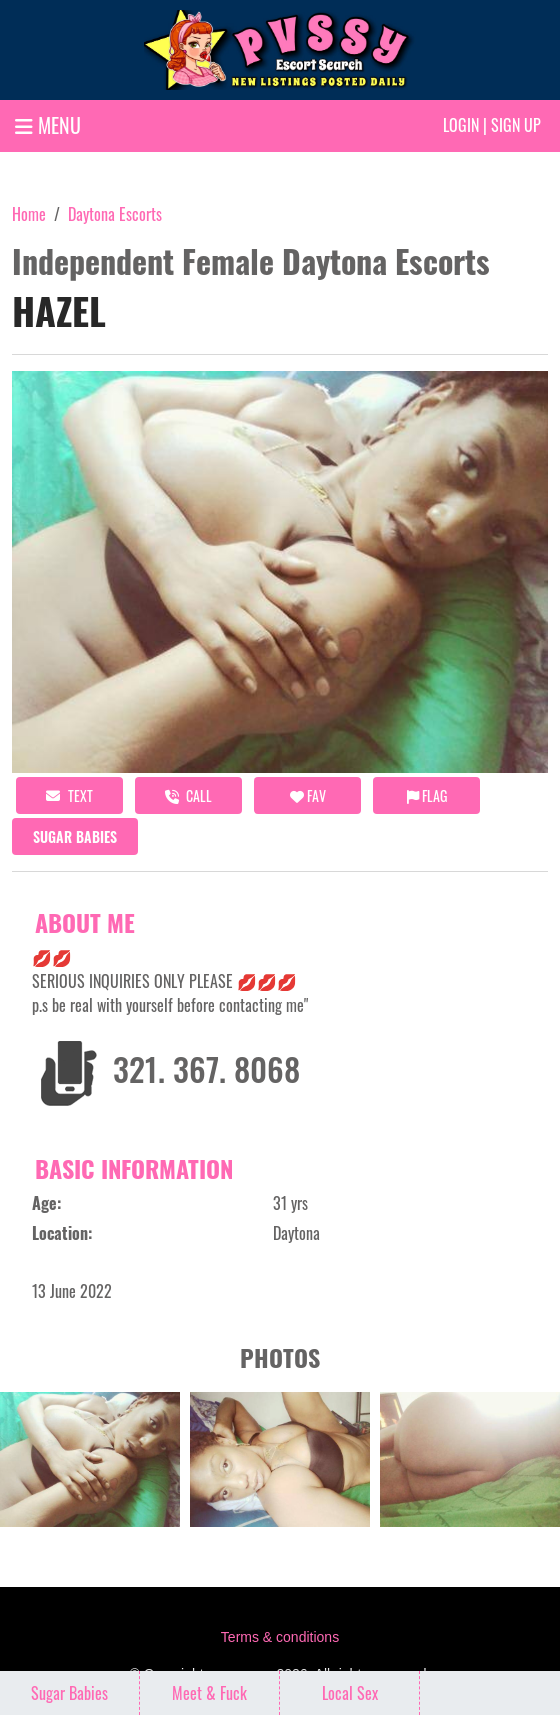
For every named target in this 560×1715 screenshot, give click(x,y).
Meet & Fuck (209, 1693)
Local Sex (350, 1693)
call (188, 795)
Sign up (516, 125)
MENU (48, 125)
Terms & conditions (280, 1637)
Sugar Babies (75, 836)
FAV (308, 795)
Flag (427, 795)
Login (461, 125)
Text (69, 795)
